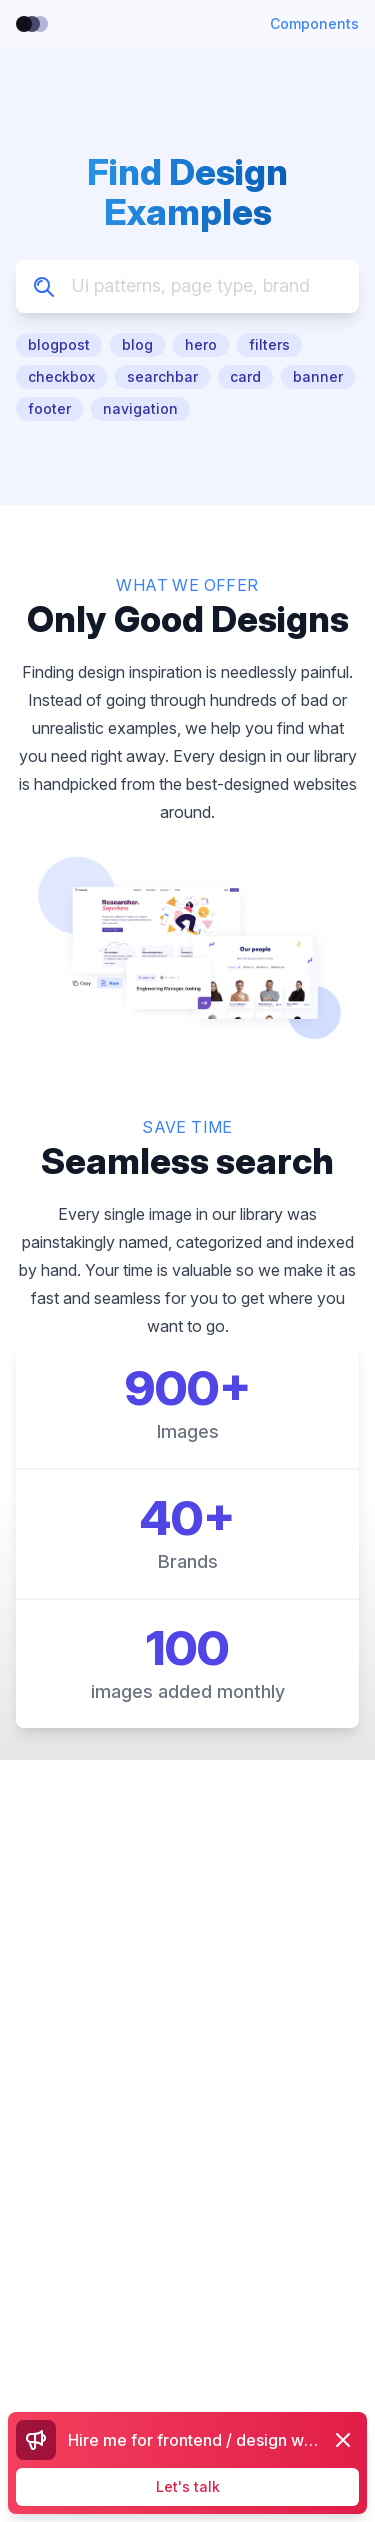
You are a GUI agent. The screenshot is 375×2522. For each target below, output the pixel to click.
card (245, 376)
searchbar (162, 376)
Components (314, 23)
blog (137, 344)
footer (49, 408)
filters (269, 344)
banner (318, 376)
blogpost (59, 344)
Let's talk (188, 2486)
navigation (140, 408)
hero (201, 344)
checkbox (61, 376)
